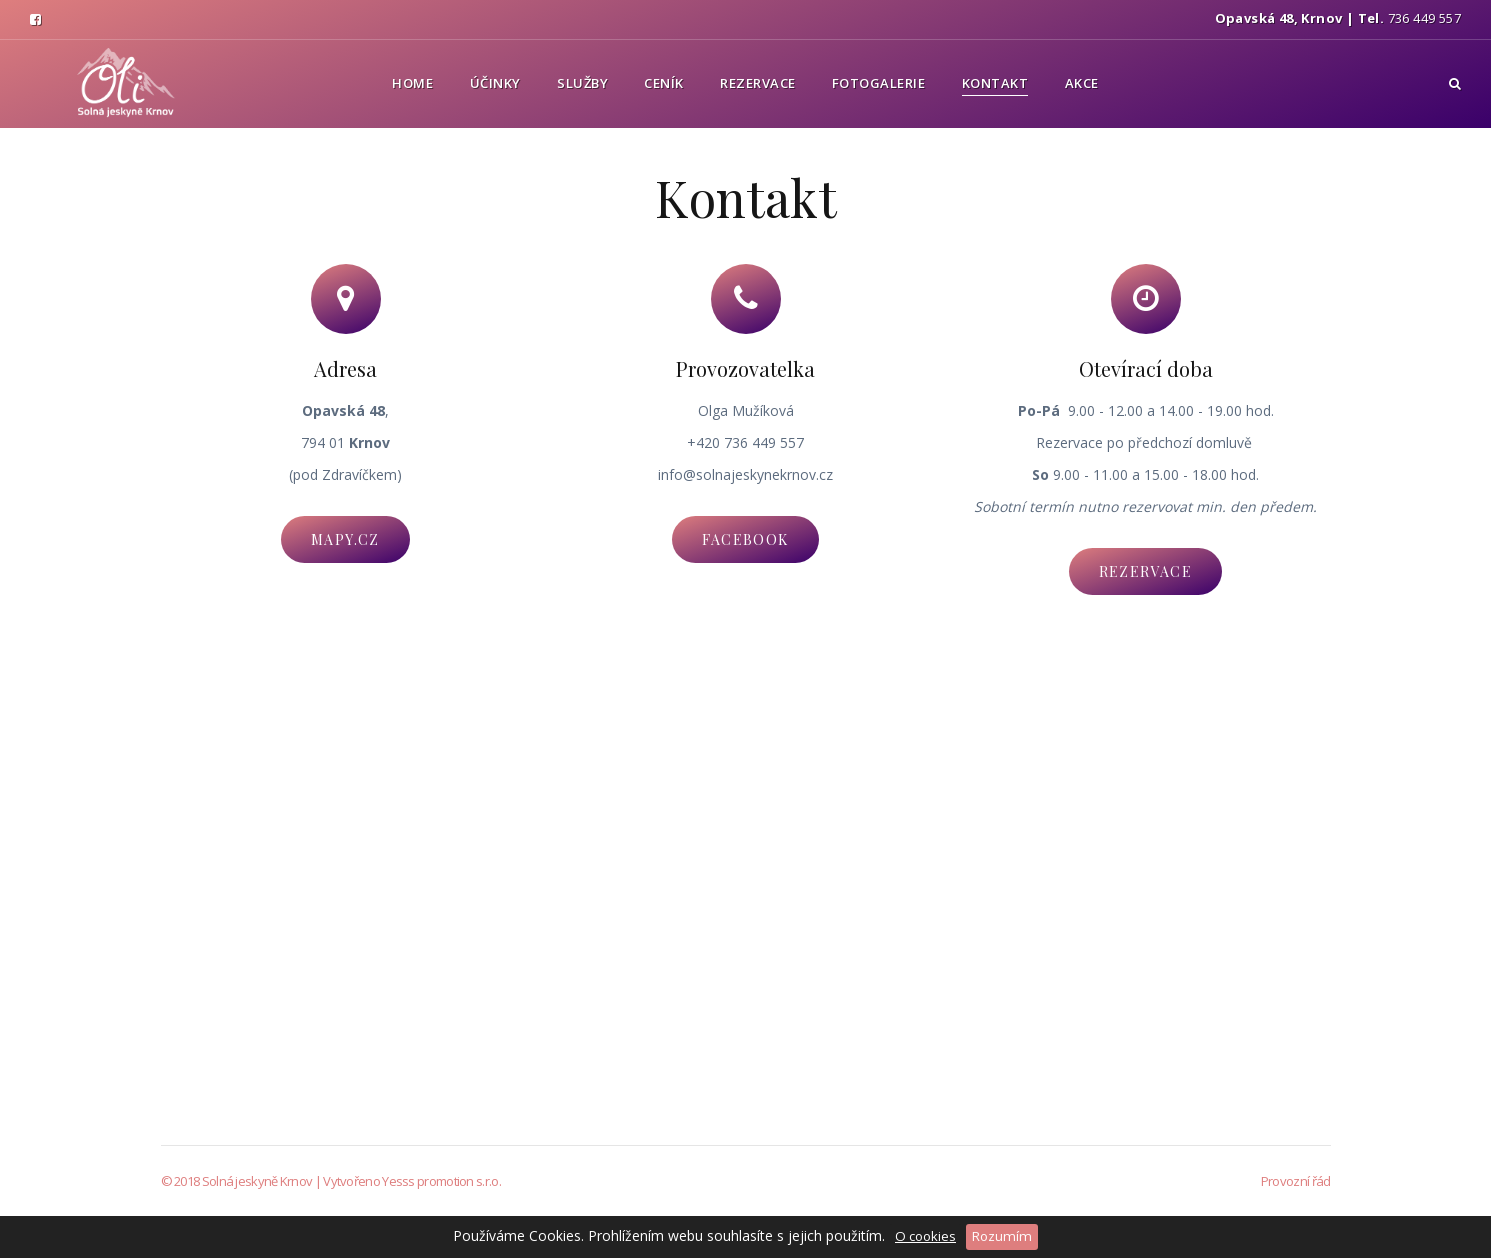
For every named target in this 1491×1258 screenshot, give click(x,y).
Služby (582, 83)
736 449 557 (1424, 18)
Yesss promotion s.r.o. (441, 1181)
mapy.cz (345, 539)
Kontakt (995, 83)
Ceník (664, 83)
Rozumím (1002, 1236)
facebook (745, 539)
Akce (1082, 83)
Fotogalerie (879, 83)
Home (412, 83)
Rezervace (758, 83)
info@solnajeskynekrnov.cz (745, 474)
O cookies (925, 1236)
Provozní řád (1296, 1181)
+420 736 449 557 (745, 442)
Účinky (495, 83)
